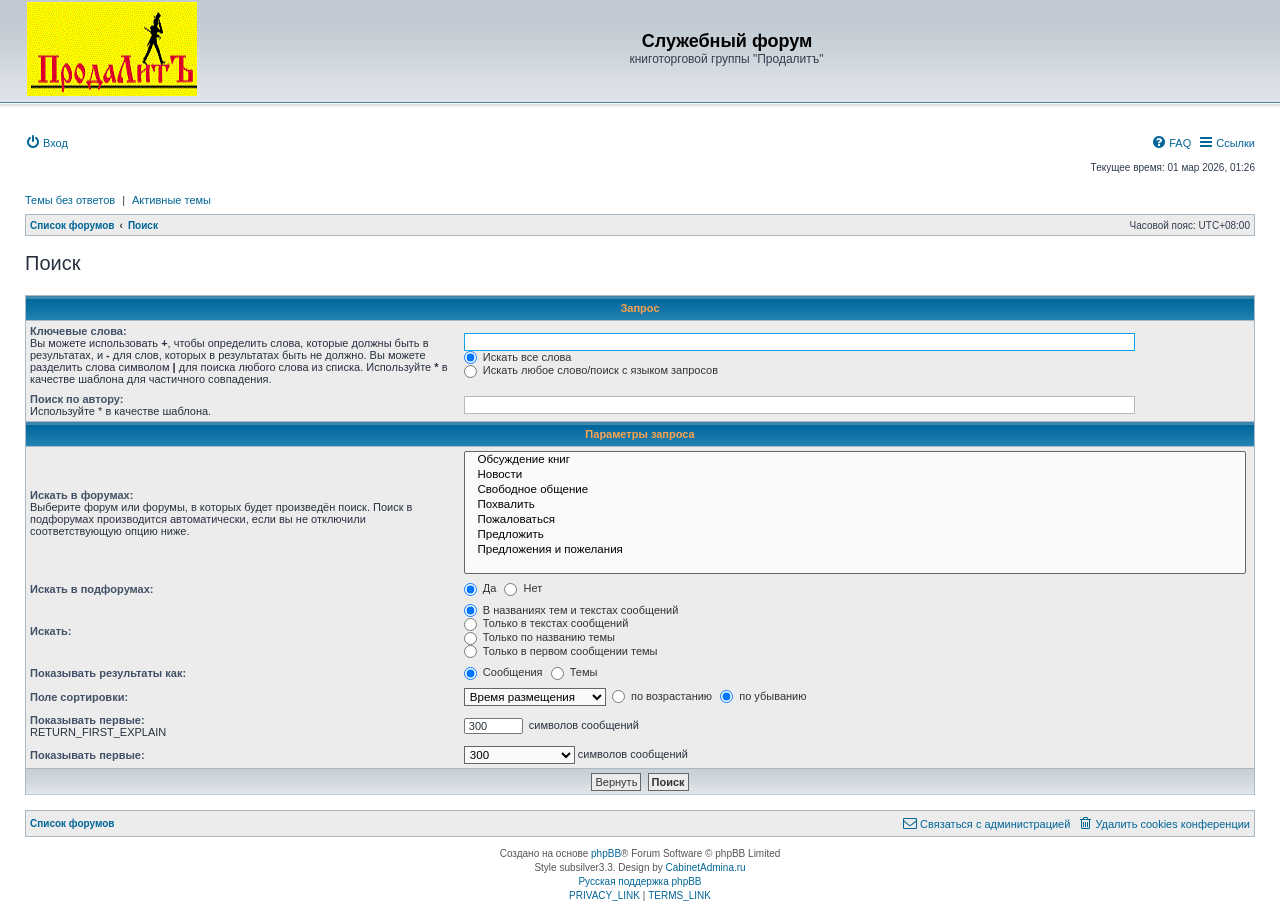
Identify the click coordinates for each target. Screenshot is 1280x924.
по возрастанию (662, 696)
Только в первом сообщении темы (561, 651)
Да (480, 588)
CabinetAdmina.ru (706, 867)
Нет (523, 588)
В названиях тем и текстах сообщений (571, 610)
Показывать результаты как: (108, 673)
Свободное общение (855, 490)
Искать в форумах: (81, 495)
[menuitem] (46, 143)
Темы (574, 672)
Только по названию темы (539, 637)
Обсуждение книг (855, 460)
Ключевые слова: (78, 331)
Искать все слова (518, 357)
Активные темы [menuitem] (171, 200)
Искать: (50, 631)
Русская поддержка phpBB (639, 881)
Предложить (855, 535)
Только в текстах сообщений (546, 623)
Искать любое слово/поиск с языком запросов (591, 370)
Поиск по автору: (76, 399)
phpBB (606, 853)
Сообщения (503, 672)
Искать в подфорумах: (92, 589)
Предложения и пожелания (855, 550)
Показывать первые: (87, 720)
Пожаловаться (855, 520)
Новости (855, 475)
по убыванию (763, 696)
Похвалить (855, 505)
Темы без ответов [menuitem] (70, 200)
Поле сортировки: (79, 697)
